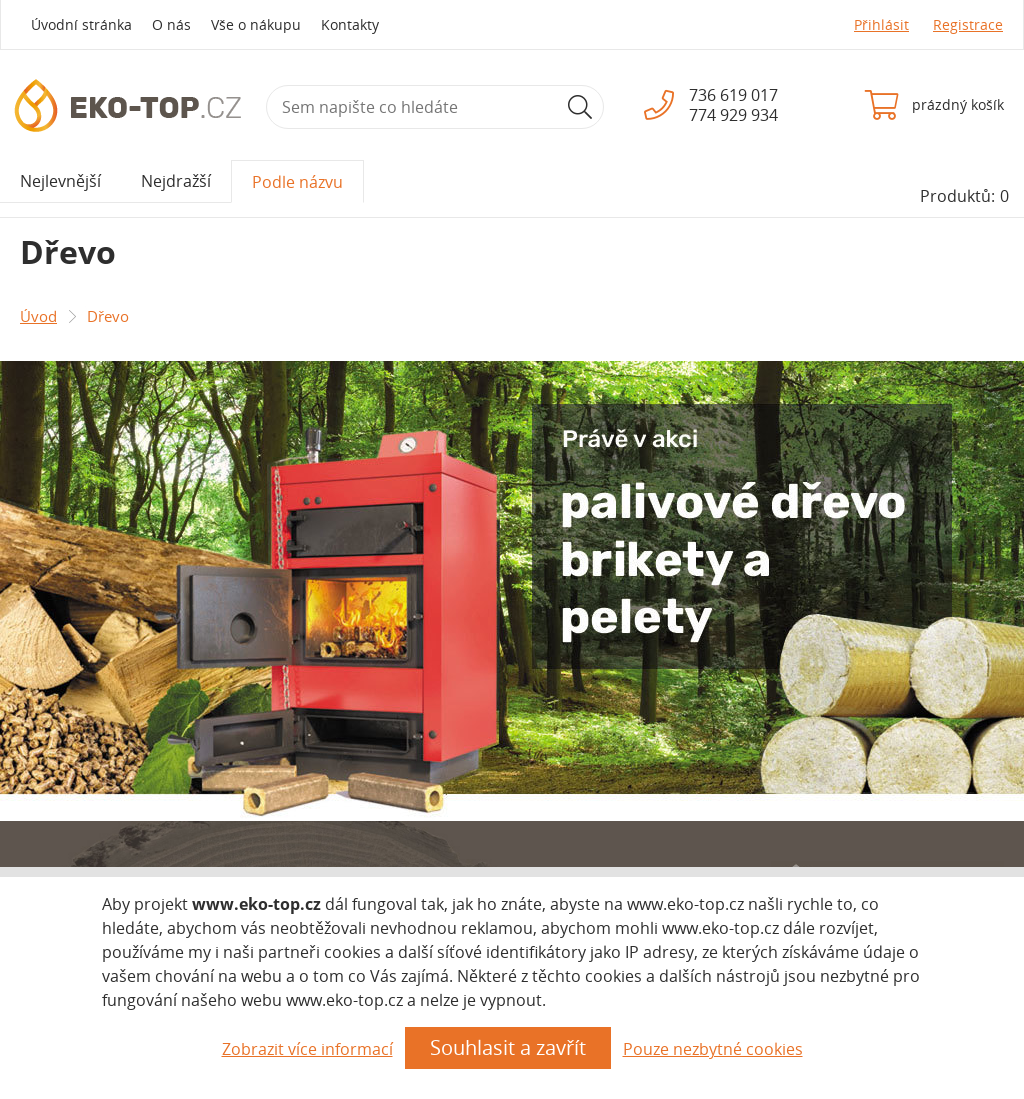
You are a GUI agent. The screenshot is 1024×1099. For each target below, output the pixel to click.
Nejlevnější (60, 181)
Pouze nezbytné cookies (713, 1049)
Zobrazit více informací (307, 1049)
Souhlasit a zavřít (508, 1047)
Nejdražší (176, 181)
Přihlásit (881, 24)
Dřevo (108, 316)
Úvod (38, 316)
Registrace (968, 24)
